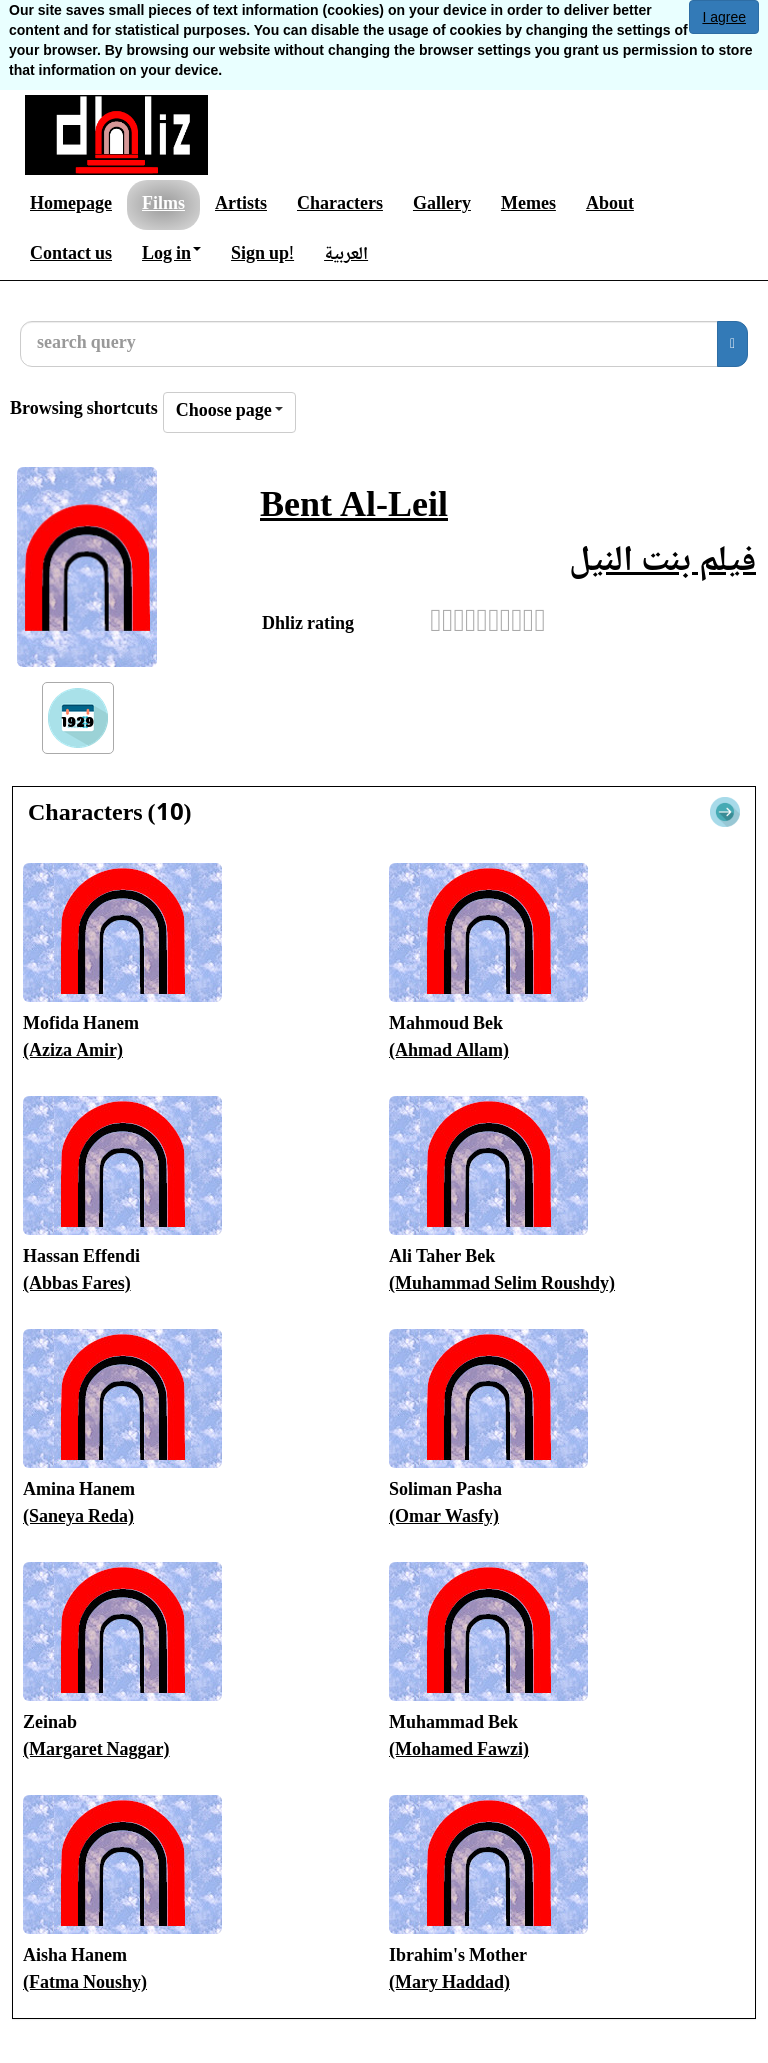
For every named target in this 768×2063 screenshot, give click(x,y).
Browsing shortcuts (84, 410)
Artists (241, 205)
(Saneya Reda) (78, 1518)
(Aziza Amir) (73, 1052)
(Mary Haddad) (449, 1984)
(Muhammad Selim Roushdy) (502, 1285)
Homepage (71, 205)
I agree (724, 17)
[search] (732, 344)
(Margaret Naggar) (96, 1751)
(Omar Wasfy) (444, 1518)
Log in (171, 255)
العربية (346, 255)
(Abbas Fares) (77, 1285)
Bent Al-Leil (354, 508)
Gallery (442, 205)
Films (163, 205)
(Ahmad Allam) (449, 1052)
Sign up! (262, 255)
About (610, 205)
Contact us (71, 255)
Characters (340, 205)
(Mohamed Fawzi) (459, 1751)
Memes (528, 205)
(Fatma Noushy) (85, 1984)
